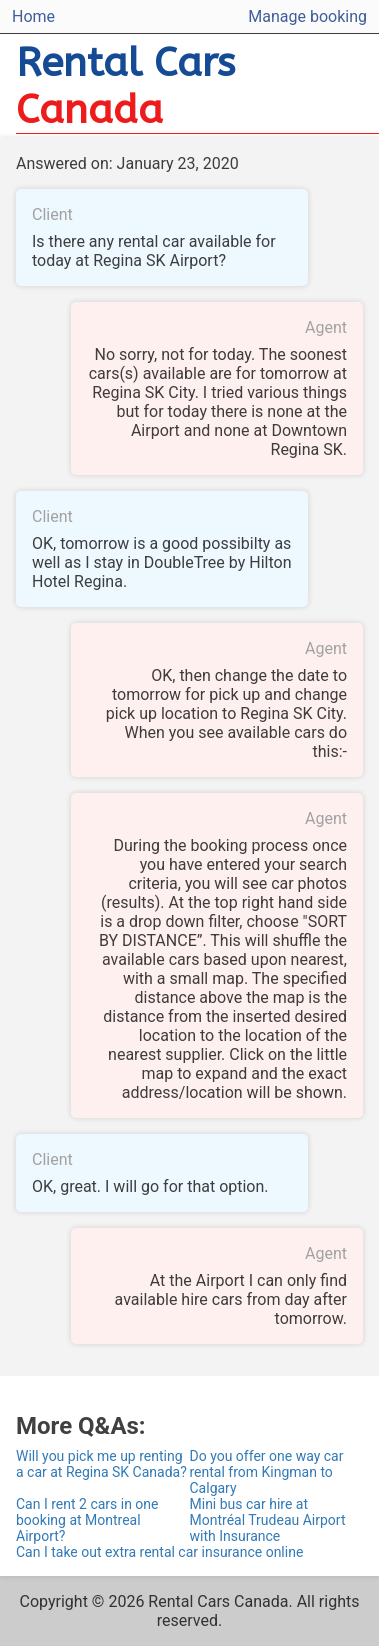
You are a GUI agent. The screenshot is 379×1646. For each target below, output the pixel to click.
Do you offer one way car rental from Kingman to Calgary (267, 1472)
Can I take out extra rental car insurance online (159, 1552)
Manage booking (307, 16)
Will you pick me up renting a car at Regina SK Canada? (101, 1464)
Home (33, 16)
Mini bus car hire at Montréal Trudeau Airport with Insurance (268, 1520)
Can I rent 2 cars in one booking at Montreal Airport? (87, 1520)
